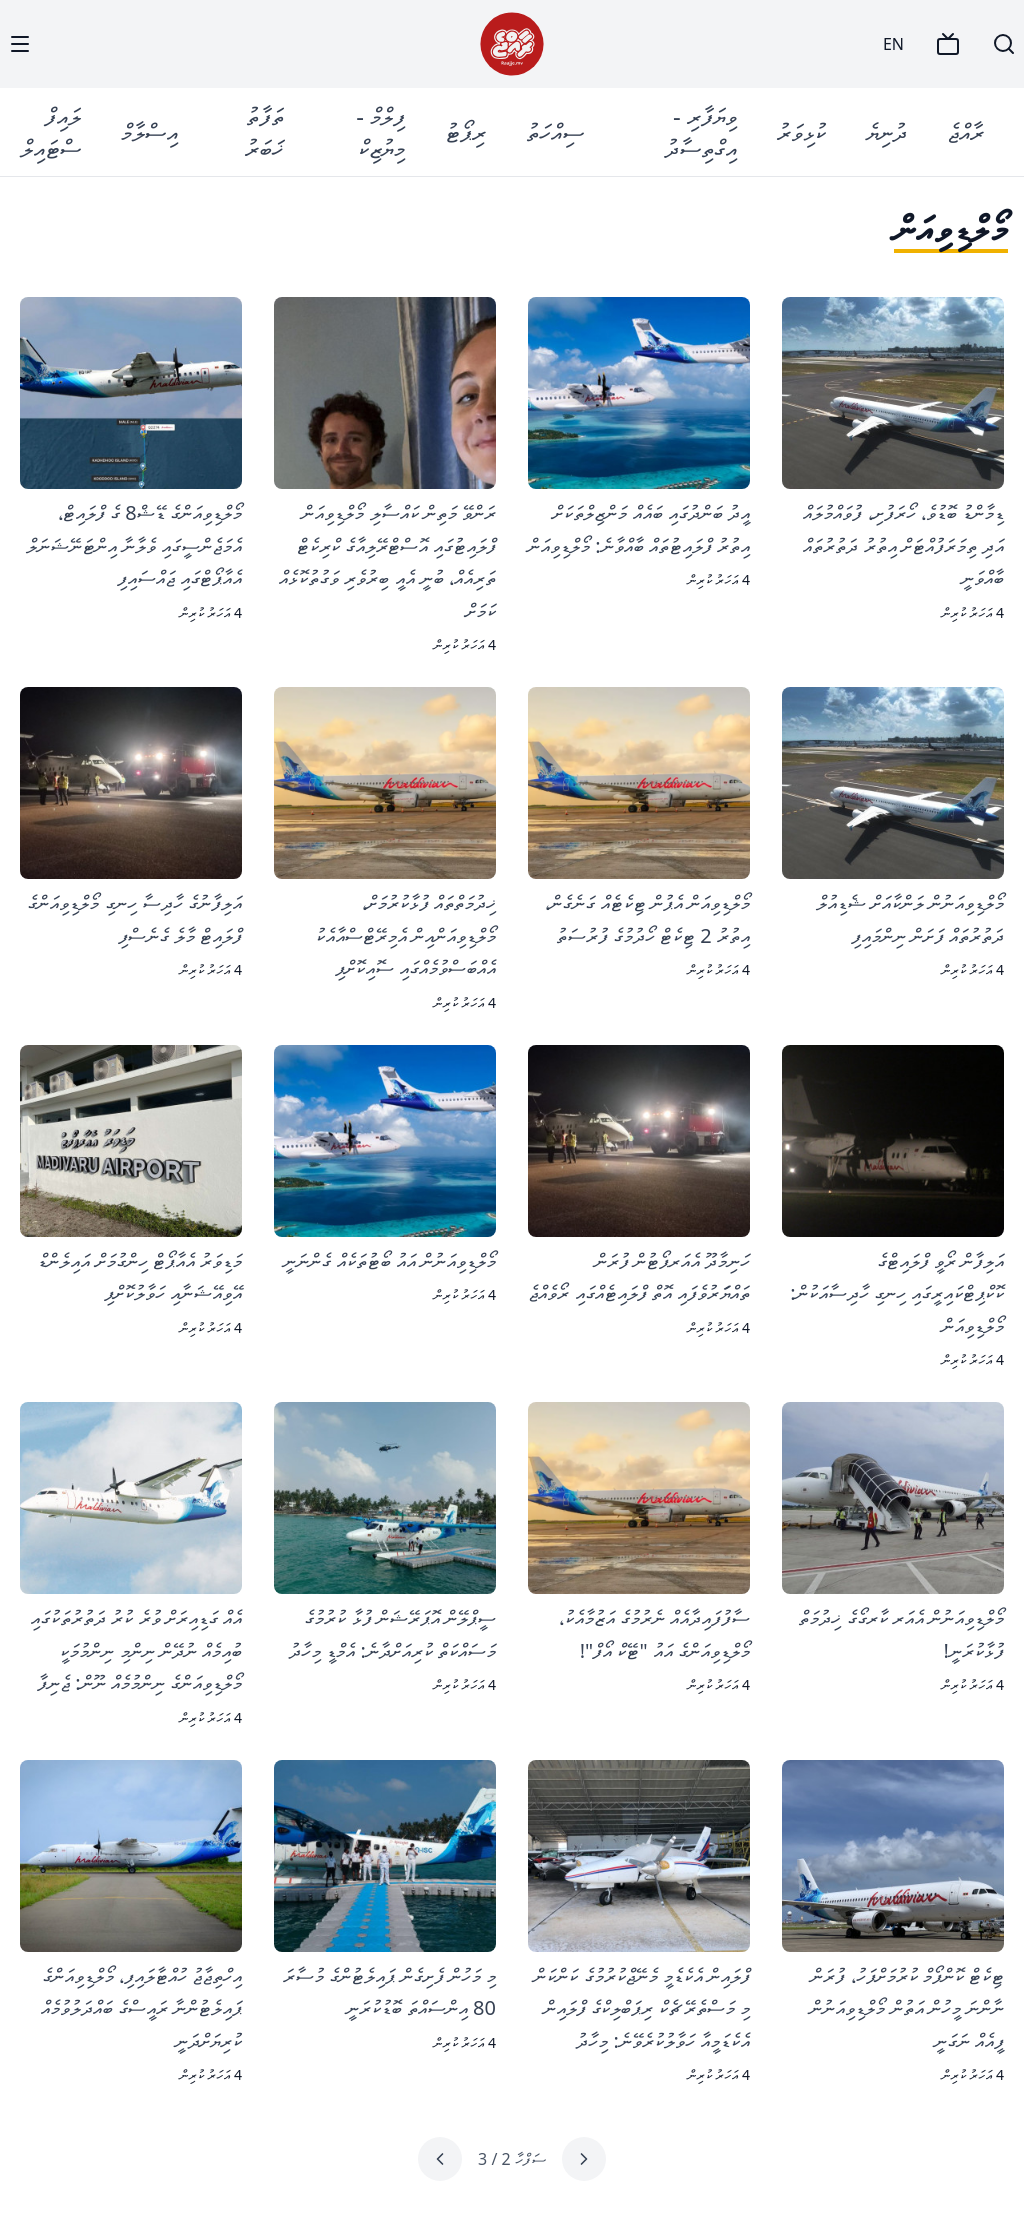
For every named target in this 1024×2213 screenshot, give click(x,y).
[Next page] (440, 2159)
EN (893, 44)
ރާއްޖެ (965, 131)
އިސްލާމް (149, 131)
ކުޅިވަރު (801, 131)
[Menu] (20, 44)
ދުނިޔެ (886, 131)
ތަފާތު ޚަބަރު (264, 131)
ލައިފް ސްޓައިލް (51, 131)
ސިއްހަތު (555, 131)
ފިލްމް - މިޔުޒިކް (380, 131)
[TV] (948, 44)
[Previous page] (584, 2159)
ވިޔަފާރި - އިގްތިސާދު (701, 131)
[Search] (1004, 44)
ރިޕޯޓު (465, 131)
